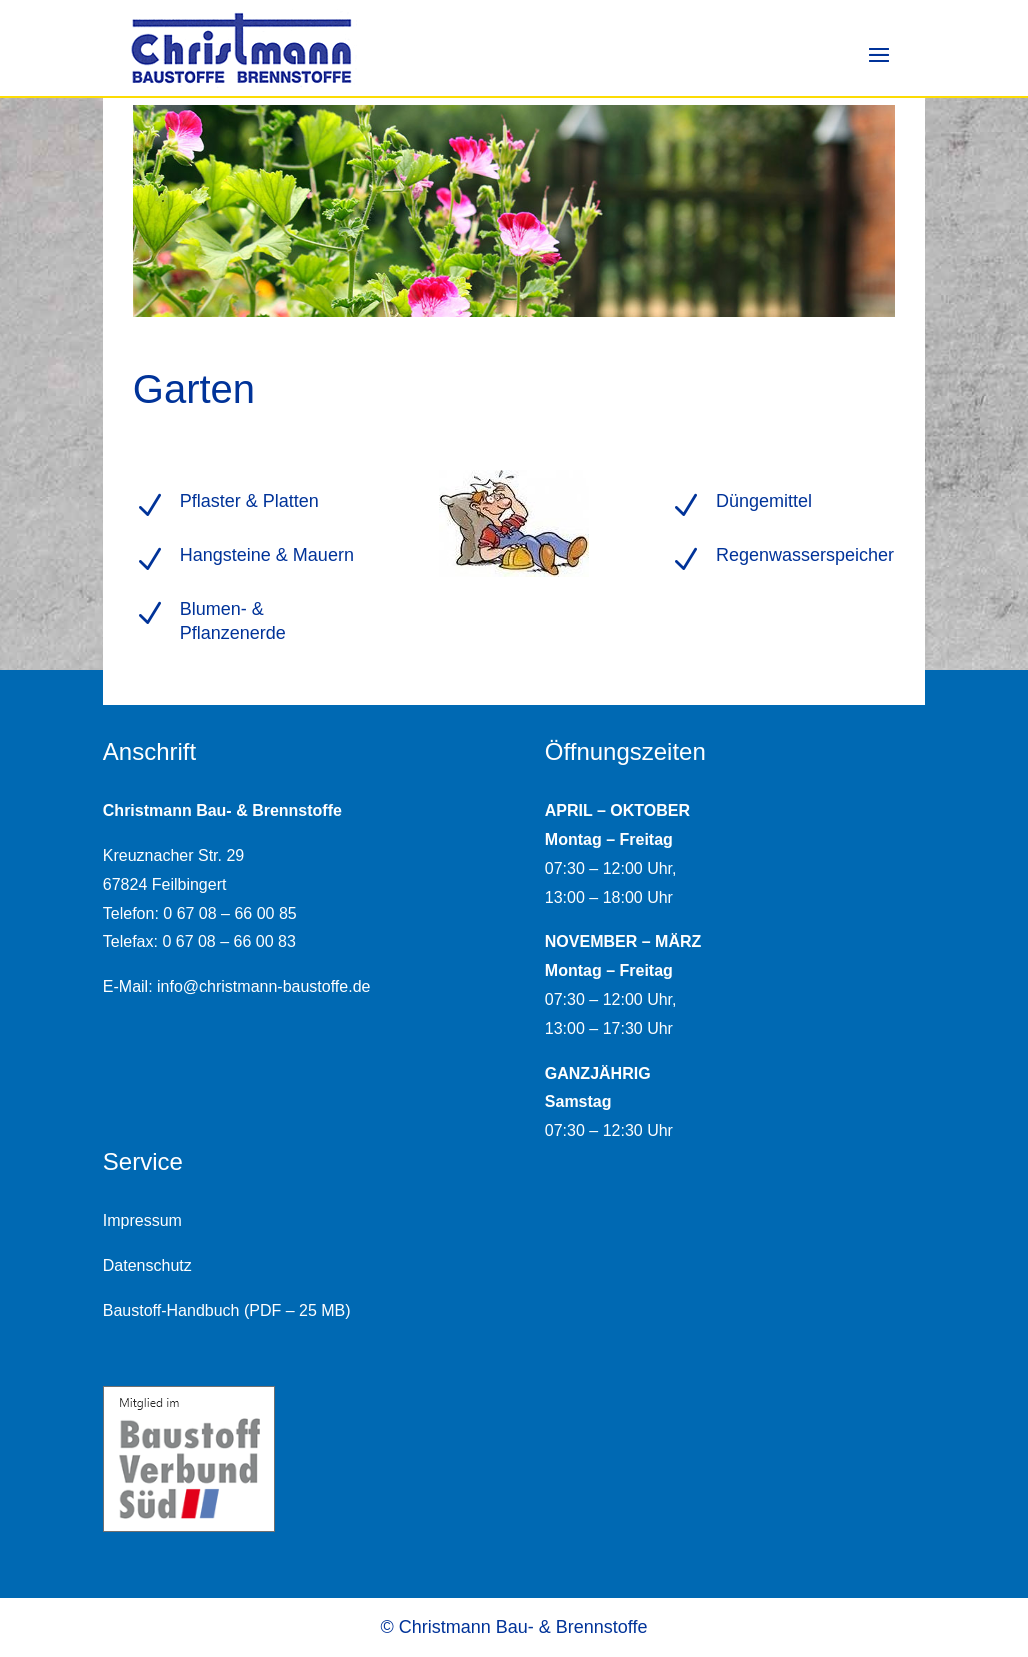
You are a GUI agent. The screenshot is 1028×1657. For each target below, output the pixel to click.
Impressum (142, 1220)
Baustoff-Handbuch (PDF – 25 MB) (227, 1310)
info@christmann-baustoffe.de (263, 986)
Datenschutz (147, 1265)
